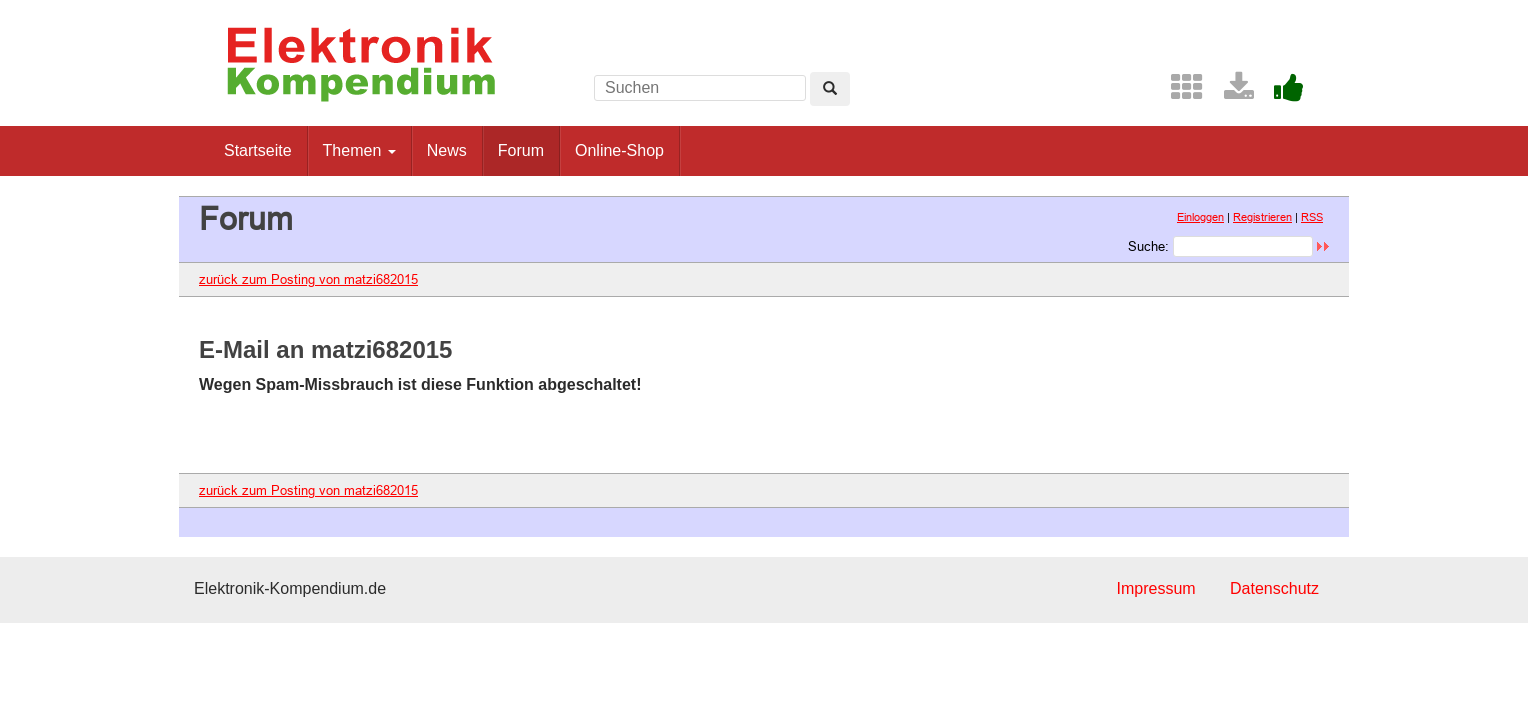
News (447, 150)
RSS (1312, 217)
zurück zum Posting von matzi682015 (308, 279)
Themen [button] (359, 150)
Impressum (1155, 588)
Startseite (258, 150)
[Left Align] (830, 89)
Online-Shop (619, 150)
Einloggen (1200, 217)
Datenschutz (1274, 588)
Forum (521, 150)
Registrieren (1262, 217)
